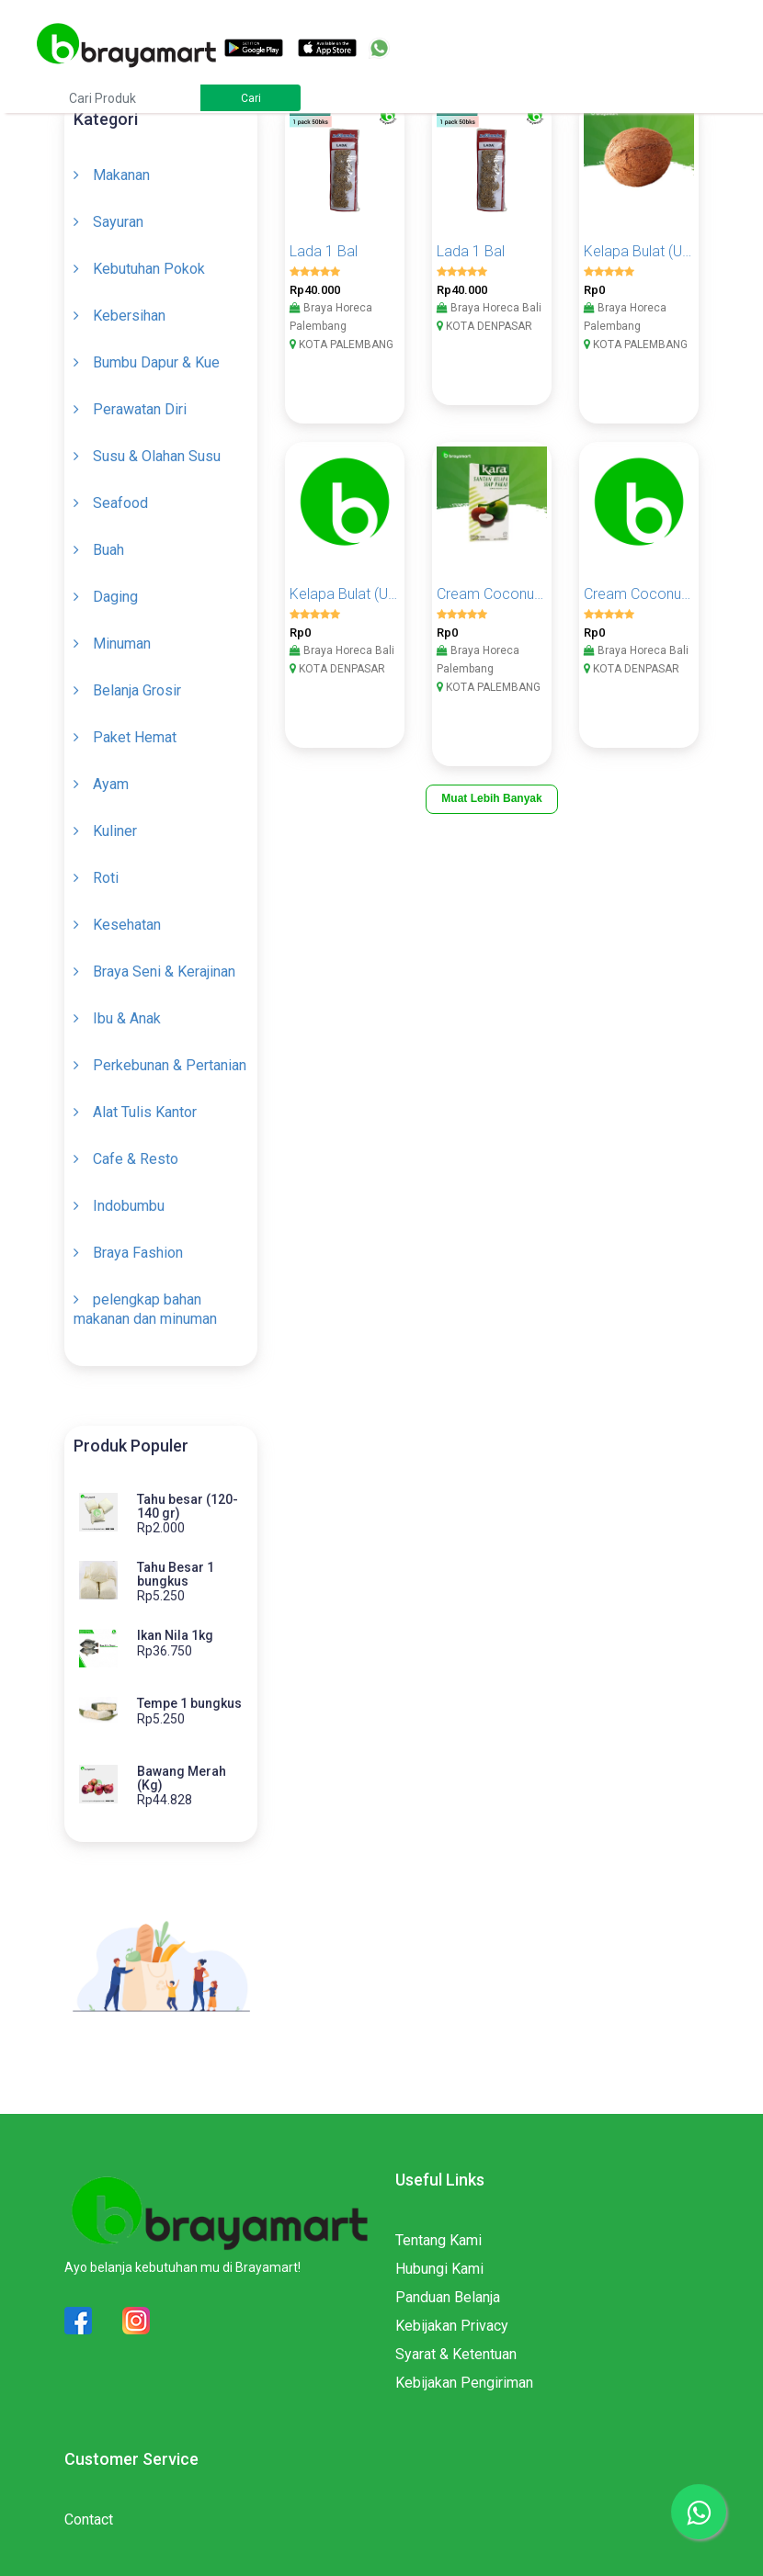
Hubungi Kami (439, 2268)
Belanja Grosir (137, 690)
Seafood (120, 503)
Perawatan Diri (140, 409)
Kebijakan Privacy (451, 2325)
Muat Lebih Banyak (491, 798)
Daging (115, 596)
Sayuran (118, 222)
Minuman (122, 643)
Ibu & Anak (127, 1018)
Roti (106, 878)
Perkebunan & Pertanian (169, 1065)
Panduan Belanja (447, 2297)
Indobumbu (129, 1206)
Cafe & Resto (135, 1159)
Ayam (111, 784)
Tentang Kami (438, 2240)
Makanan (121, 175)
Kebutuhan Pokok (149, 268)
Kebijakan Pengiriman (464, 2382)
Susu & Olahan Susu (157, 456)
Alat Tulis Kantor (145, 1112)
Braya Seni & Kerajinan (164, 971)
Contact (88, 2519)
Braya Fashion (138, 1252)
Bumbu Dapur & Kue (156, 362)
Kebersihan (129, 315)
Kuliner (115, 831)
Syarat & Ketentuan (456, 2354)
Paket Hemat (135, 737)
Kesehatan (127, 924)
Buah (108, 550)
